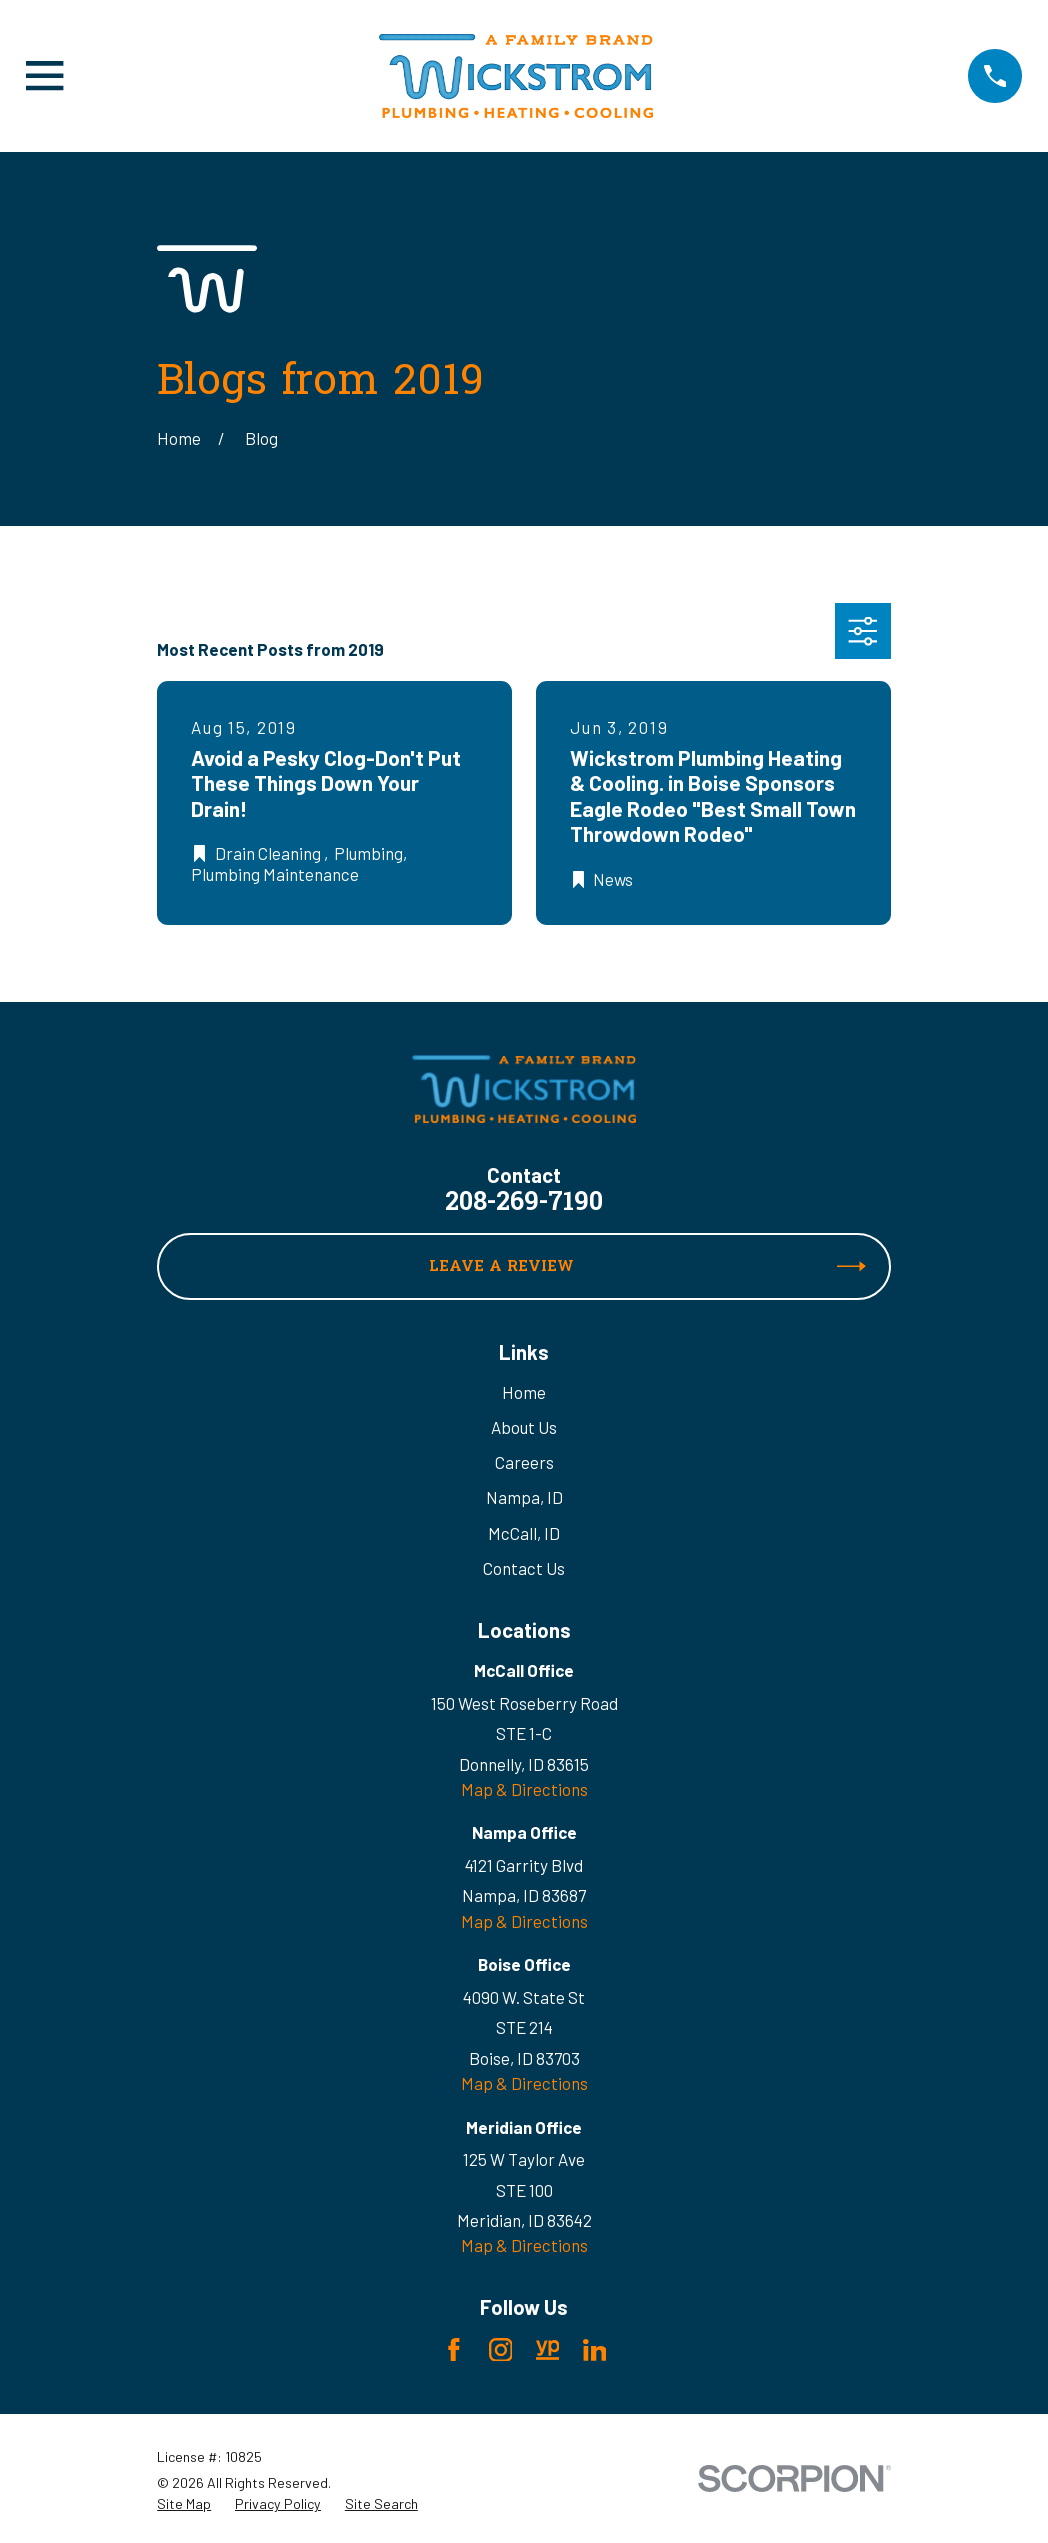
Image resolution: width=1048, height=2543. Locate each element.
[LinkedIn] (595, 2350)
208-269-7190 (524, 1204)
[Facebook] (454, 2350)
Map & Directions (524, 1789)
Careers (524, 1462)
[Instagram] (501, 2350)
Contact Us (524, 1568)
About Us (524, 1427)
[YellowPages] (548, 2350)
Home (524, 1392)
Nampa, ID (524, 1497)
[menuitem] (184, 2503)
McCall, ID (524, 1533)
